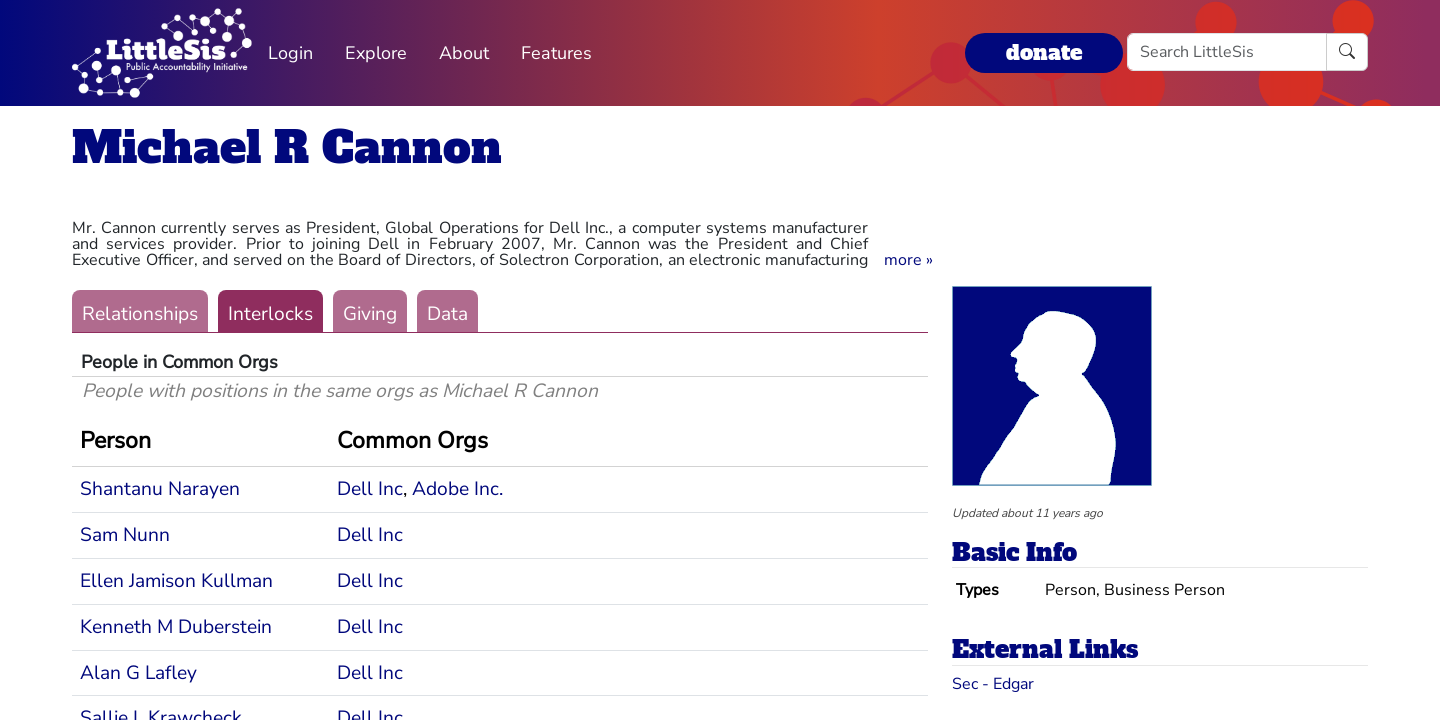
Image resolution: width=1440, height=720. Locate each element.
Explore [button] (376, 53)
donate (1044, 52)
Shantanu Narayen (160, 489)
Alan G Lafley (138, 673)
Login (290, 53)
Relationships (140, 314)
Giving (370, 314)
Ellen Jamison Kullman (176, 581)
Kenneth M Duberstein (176, 627)
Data (447, 314)
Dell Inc (370, 489)
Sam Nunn (125, 535)
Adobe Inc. (457, 489)
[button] (908, 260)
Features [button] (556, 53)
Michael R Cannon (287, 147)
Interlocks (270, 314)
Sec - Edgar (993, 684)
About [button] (464, 53)
